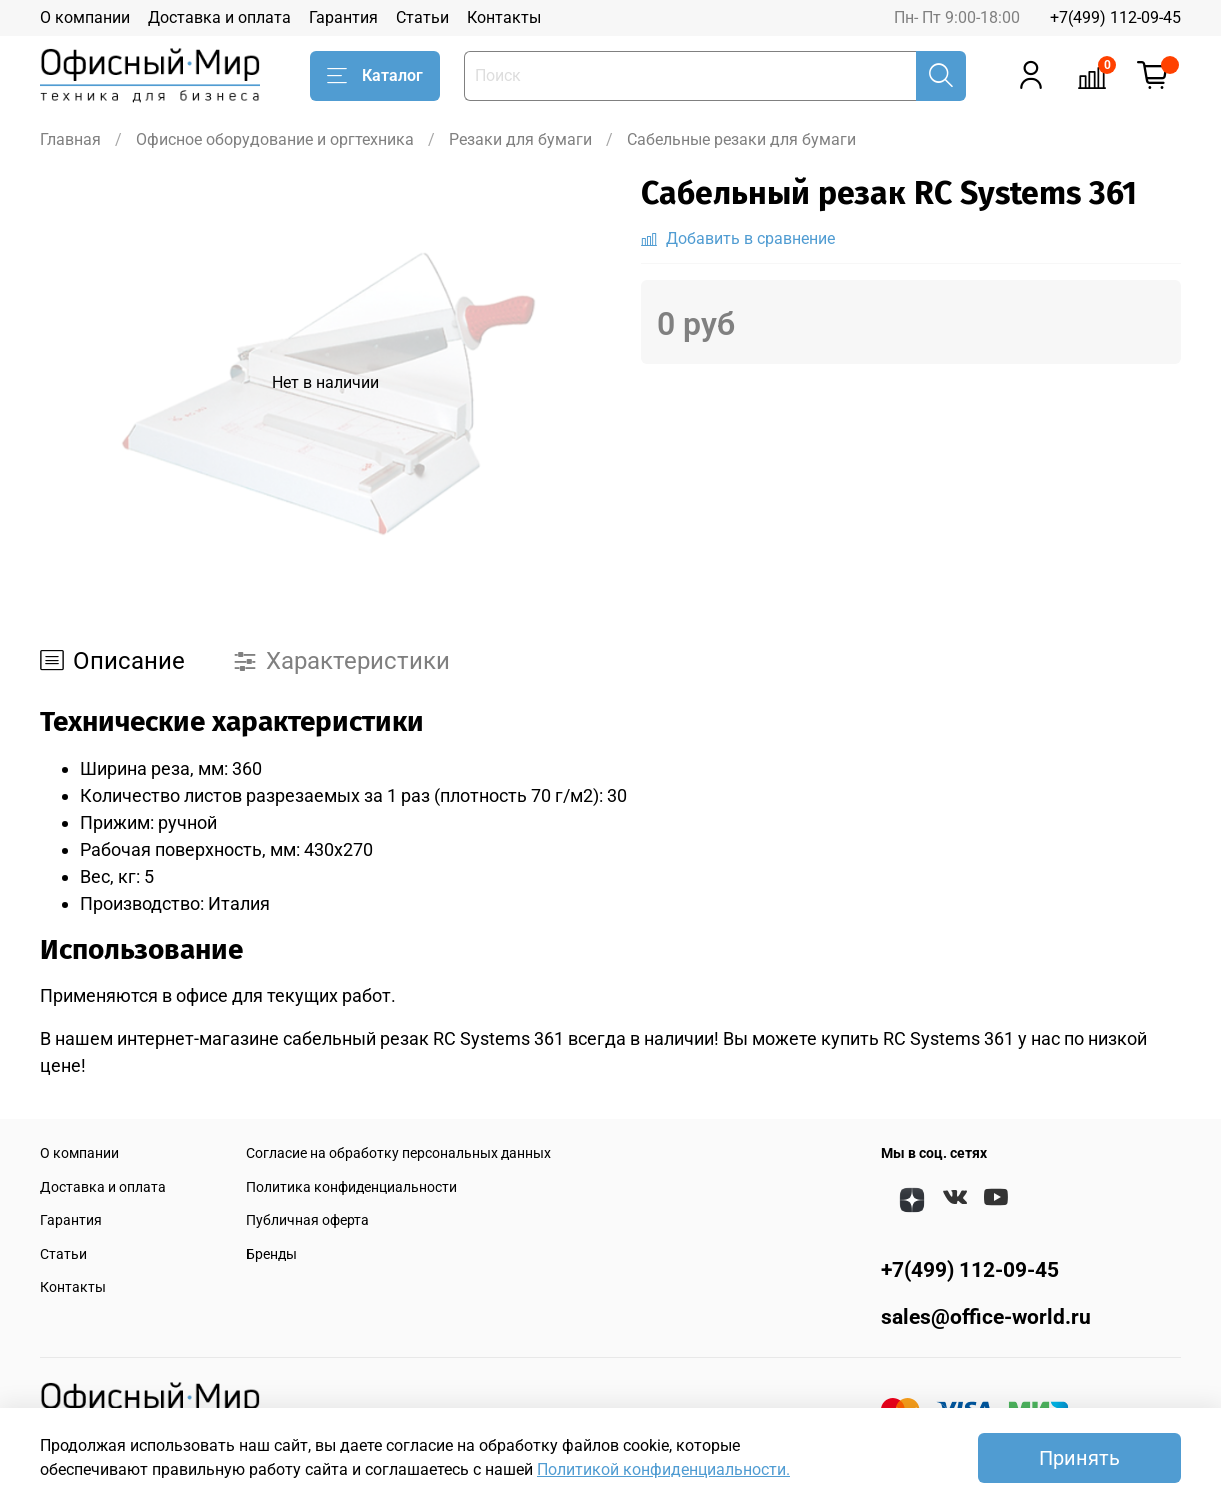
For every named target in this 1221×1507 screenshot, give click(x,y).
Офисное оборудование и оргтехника (275, 139)
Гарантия (343, 17)
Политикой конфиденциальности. (663, 1469)
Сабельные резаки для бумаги (741, 139)
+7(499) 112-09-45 (1115, 17)
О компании (85, 17)
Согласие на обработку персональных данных (398, 1153)
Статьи (422, 17)
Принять (1079, 1458)
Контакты (504, 17)
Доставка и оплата (219, 17)
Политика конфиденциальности (351, 1187)
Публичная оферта (307, 1220)
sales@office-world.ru (986, 1317)
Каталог (375, 76)
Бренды (271, 1254)
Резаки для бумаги (520, 139)
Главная (70, 139)
